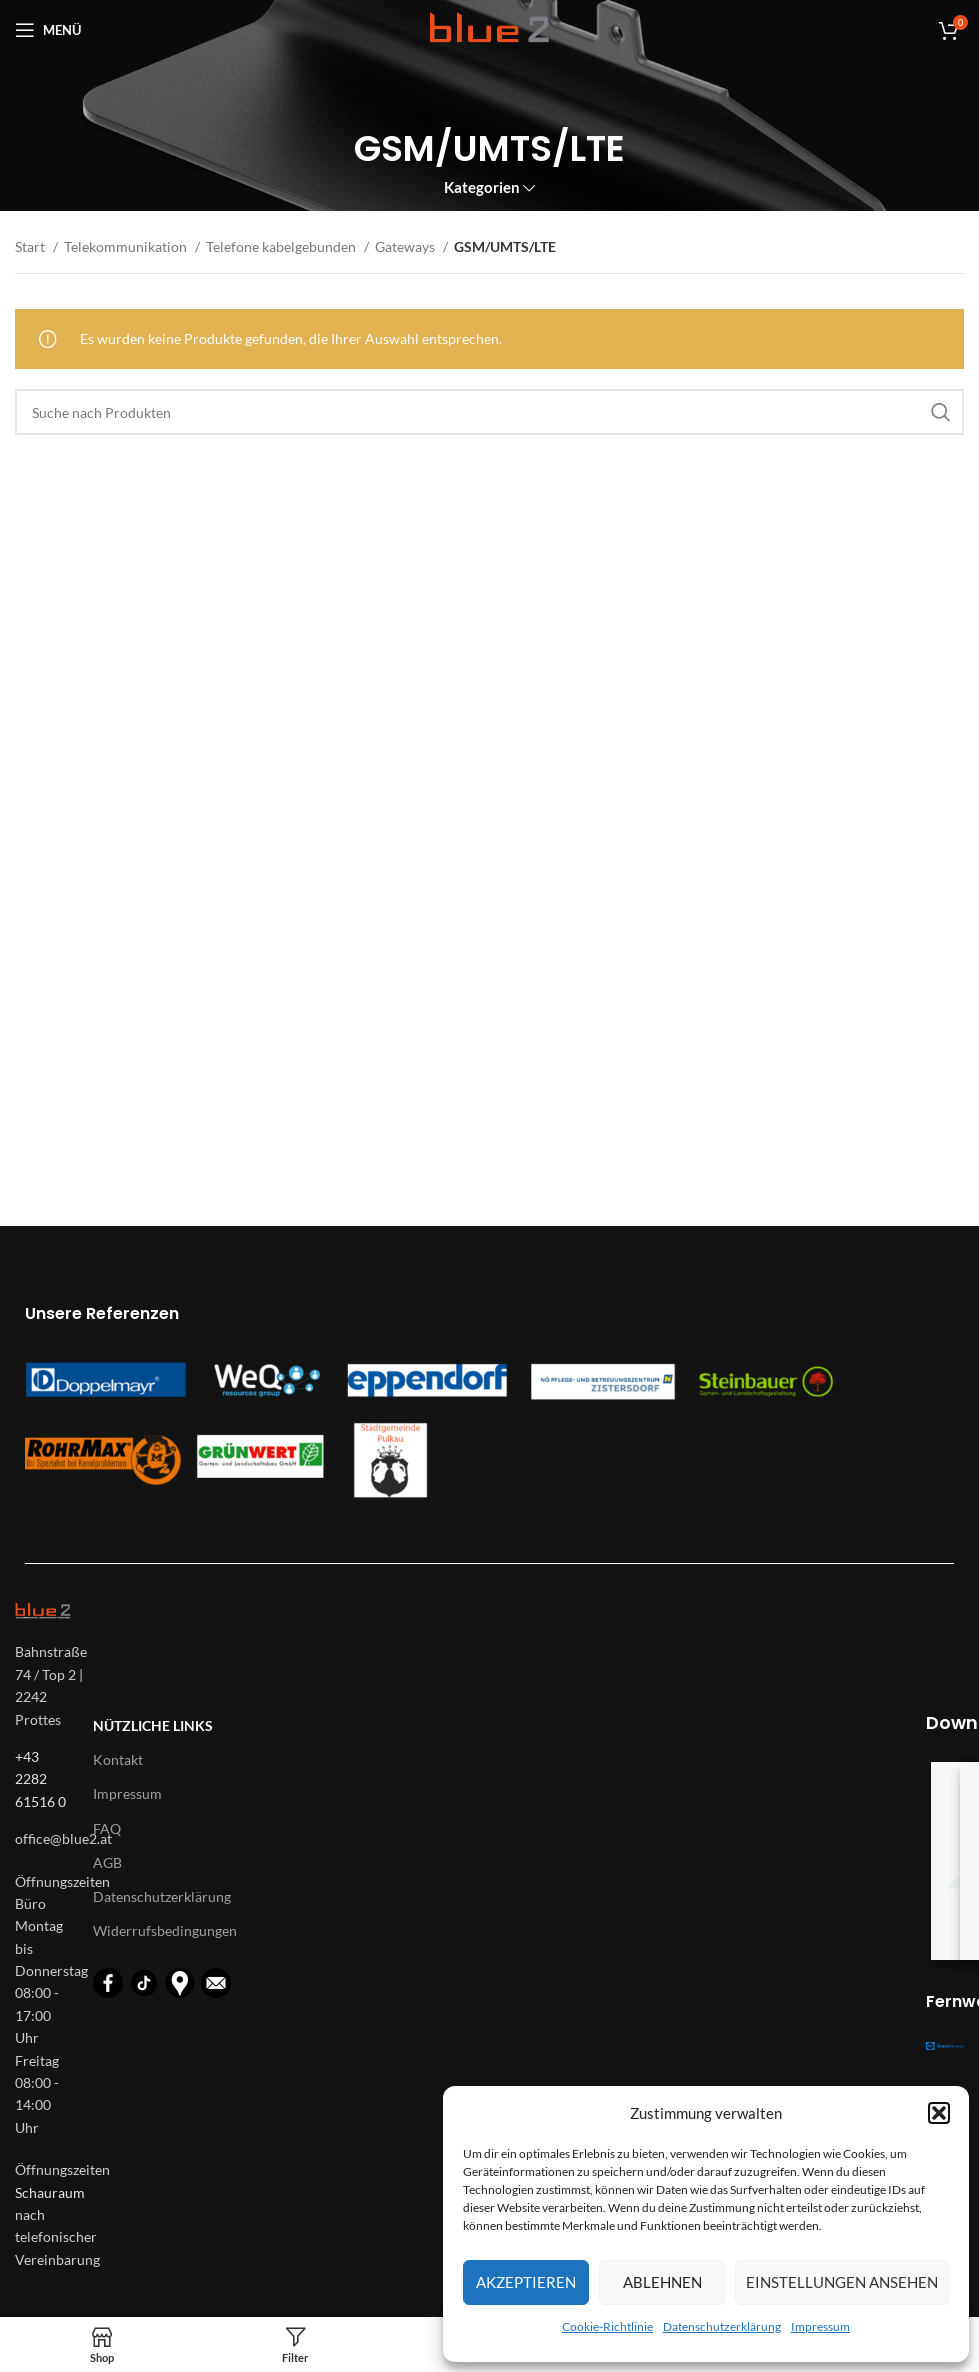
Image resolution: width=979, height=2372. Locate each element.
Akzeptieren (526, 2282)
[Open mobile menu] (48, 30)
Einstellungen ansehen (842, 2282)
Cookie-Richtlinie (607, 2326)
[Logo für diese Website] (489, 28)
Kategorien (482, 187)
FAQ (107, 1828)
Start (31, 246)
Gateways (406, 246)
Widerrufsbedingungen (165, 1930)
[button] (939, 2113)
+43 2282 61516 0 (40, 1779)
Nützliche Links (153, 1725)
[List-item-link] (44, 1839)
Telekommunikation (127, 246)
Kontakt (118, 1759)
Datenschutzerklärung (722, 2326)
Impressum (820, 2326)
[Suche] (489, 412)
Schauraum (50, 2192)
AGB (107, 1862)
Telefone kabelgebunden (282, 246)
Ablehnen (662, 2282)
